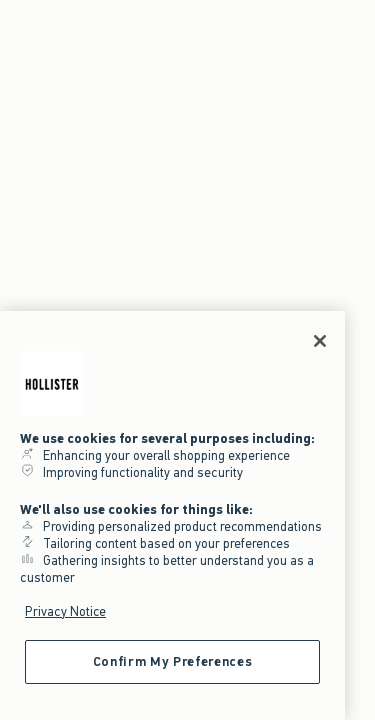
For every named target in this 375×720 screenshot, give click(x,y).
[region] (172, 515)
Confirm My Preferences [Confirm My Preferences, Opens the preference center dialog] (172, 661)
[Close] (320, 341)
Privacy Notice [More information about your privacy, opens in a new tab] (65, 611)
